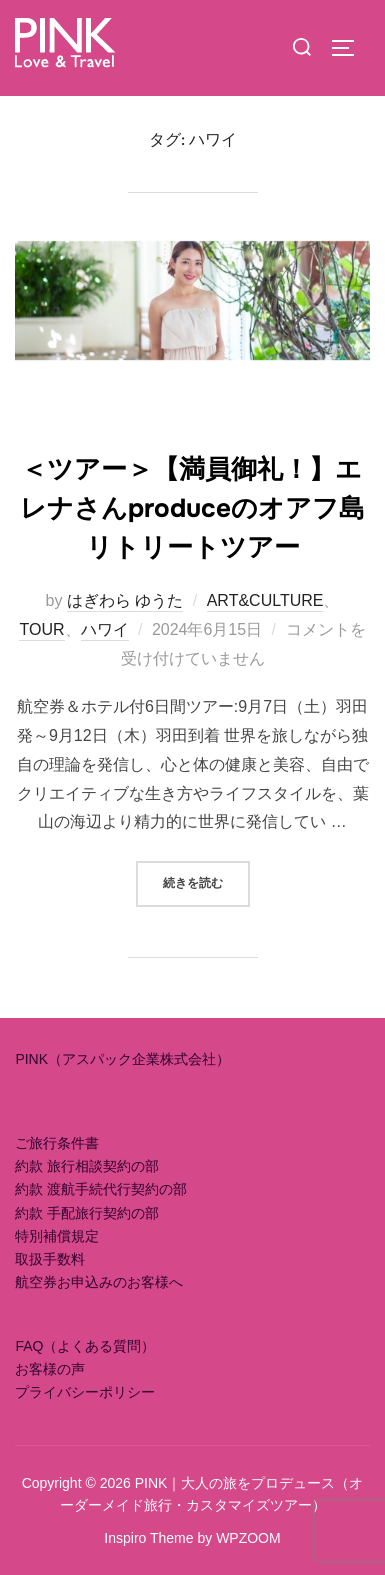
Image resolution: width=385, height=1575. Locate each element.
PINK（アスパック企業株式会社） (122, 1059)
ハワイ (105, 629)
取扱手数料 (50, 1259)
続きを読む (206, 881)
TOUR (41, 629)
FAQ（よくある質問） (85, 1346)
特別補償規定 (57, 1236)
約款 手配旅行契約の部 (87, 1213)
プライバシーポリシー (85, 1392)
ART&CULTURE (265, 600)
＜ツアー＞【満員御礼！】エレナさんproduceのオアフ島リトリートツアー (192, 508)
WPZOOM (248, 1538)
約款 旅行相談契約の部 (87, 1166)
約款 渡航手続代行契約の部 (101, 1189)
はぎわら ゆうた (125, 600)
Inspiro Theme (148, 1538)
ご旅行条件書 (57, 1143)
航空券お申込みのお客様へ (99, 1282)
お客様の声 (50, 1369)
